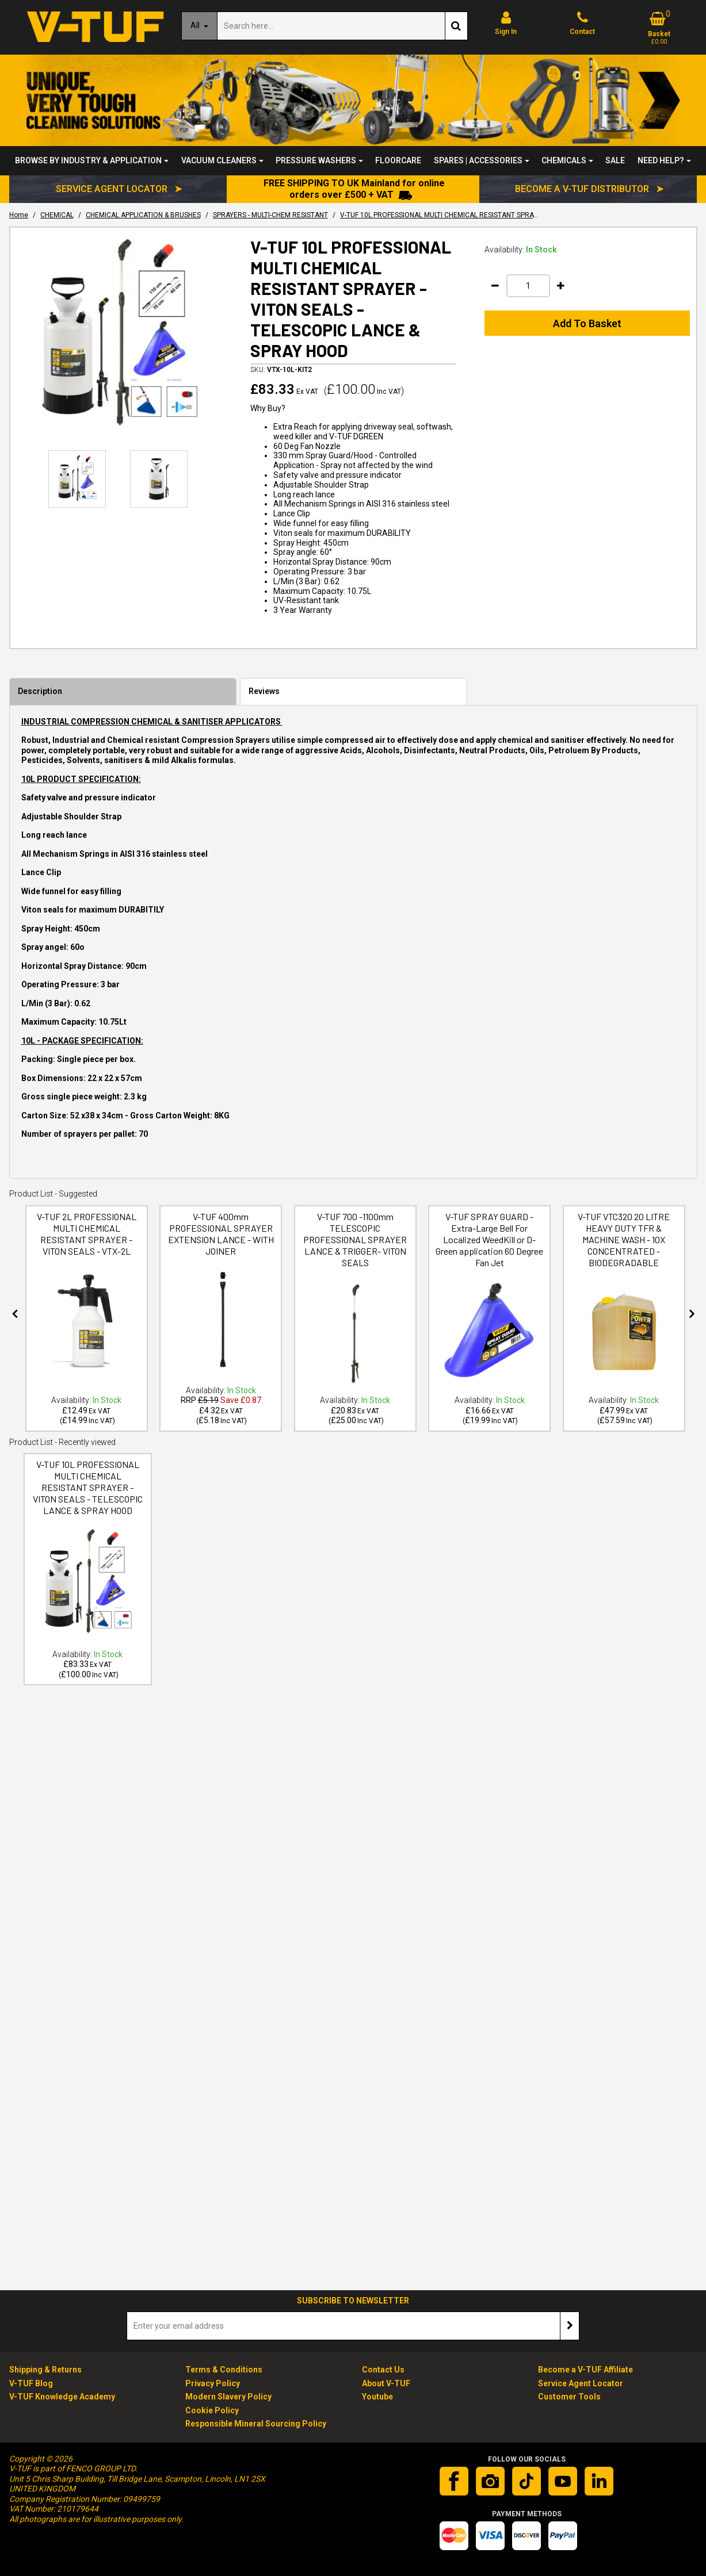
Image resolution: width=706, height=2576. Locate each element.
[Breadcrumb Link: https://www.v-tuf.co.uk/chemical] (57, 215)
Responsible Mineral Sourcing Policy (255, 2423)
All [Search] (195, 25)
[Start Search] (456, 26)
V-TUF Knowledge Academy (62, 2396)
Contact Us (383, 2369)
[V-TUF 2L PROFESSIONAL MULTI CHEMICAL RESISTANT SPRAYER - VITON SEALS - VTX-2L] (86, 1251)
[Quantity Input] (528, 285)
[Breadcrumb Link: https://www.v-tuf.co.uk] (18, 215)
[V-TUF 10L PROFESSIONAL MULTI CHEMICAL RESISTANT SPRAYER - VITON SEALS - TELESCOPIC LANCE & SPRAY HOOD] (87, 1511)
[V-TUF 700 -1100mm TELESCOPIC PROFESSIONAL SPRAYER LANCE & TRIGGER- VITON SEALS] (355, 1263)
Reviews (264, 691)
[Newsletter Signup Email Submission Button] (569, 2326)
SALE (615, 160)
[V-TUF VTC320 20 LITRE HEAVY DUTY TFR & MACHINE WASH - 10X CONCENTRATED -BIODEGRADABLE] (624, 1263)
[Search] (331, 26)
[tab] (122, 692)
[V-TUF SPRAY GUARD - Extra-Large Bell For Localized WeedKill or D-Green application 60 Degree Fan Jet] (489, 1263)
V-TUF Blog (31, 2383)
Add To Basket (587, 323)
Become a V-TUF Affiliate (585, 2369)
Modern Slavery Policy (228, 2396)
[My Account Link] (506, 23)
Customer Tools (569, 2396)
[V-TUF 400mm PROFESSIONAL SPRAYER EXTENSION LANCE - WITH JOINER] (220, 1251)
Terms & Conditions (223, 2369)
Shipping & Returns (45, 2369)
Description (40, 691)
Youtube (377, 2396)
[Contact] (582, 23)
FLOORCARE (398, 160)
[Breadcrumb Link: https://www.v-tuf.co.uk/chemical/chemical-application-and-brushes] (143, 215)
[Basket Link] (659, 28)
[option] (119, 336)
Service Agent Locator (580, 2383)
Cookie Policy (212, 2410)
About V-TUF (386, 2383)
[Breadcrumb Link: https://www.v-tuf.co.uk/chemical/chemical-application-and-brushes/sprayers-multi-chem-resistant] (270, 215)
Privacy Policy (212, 2383)
